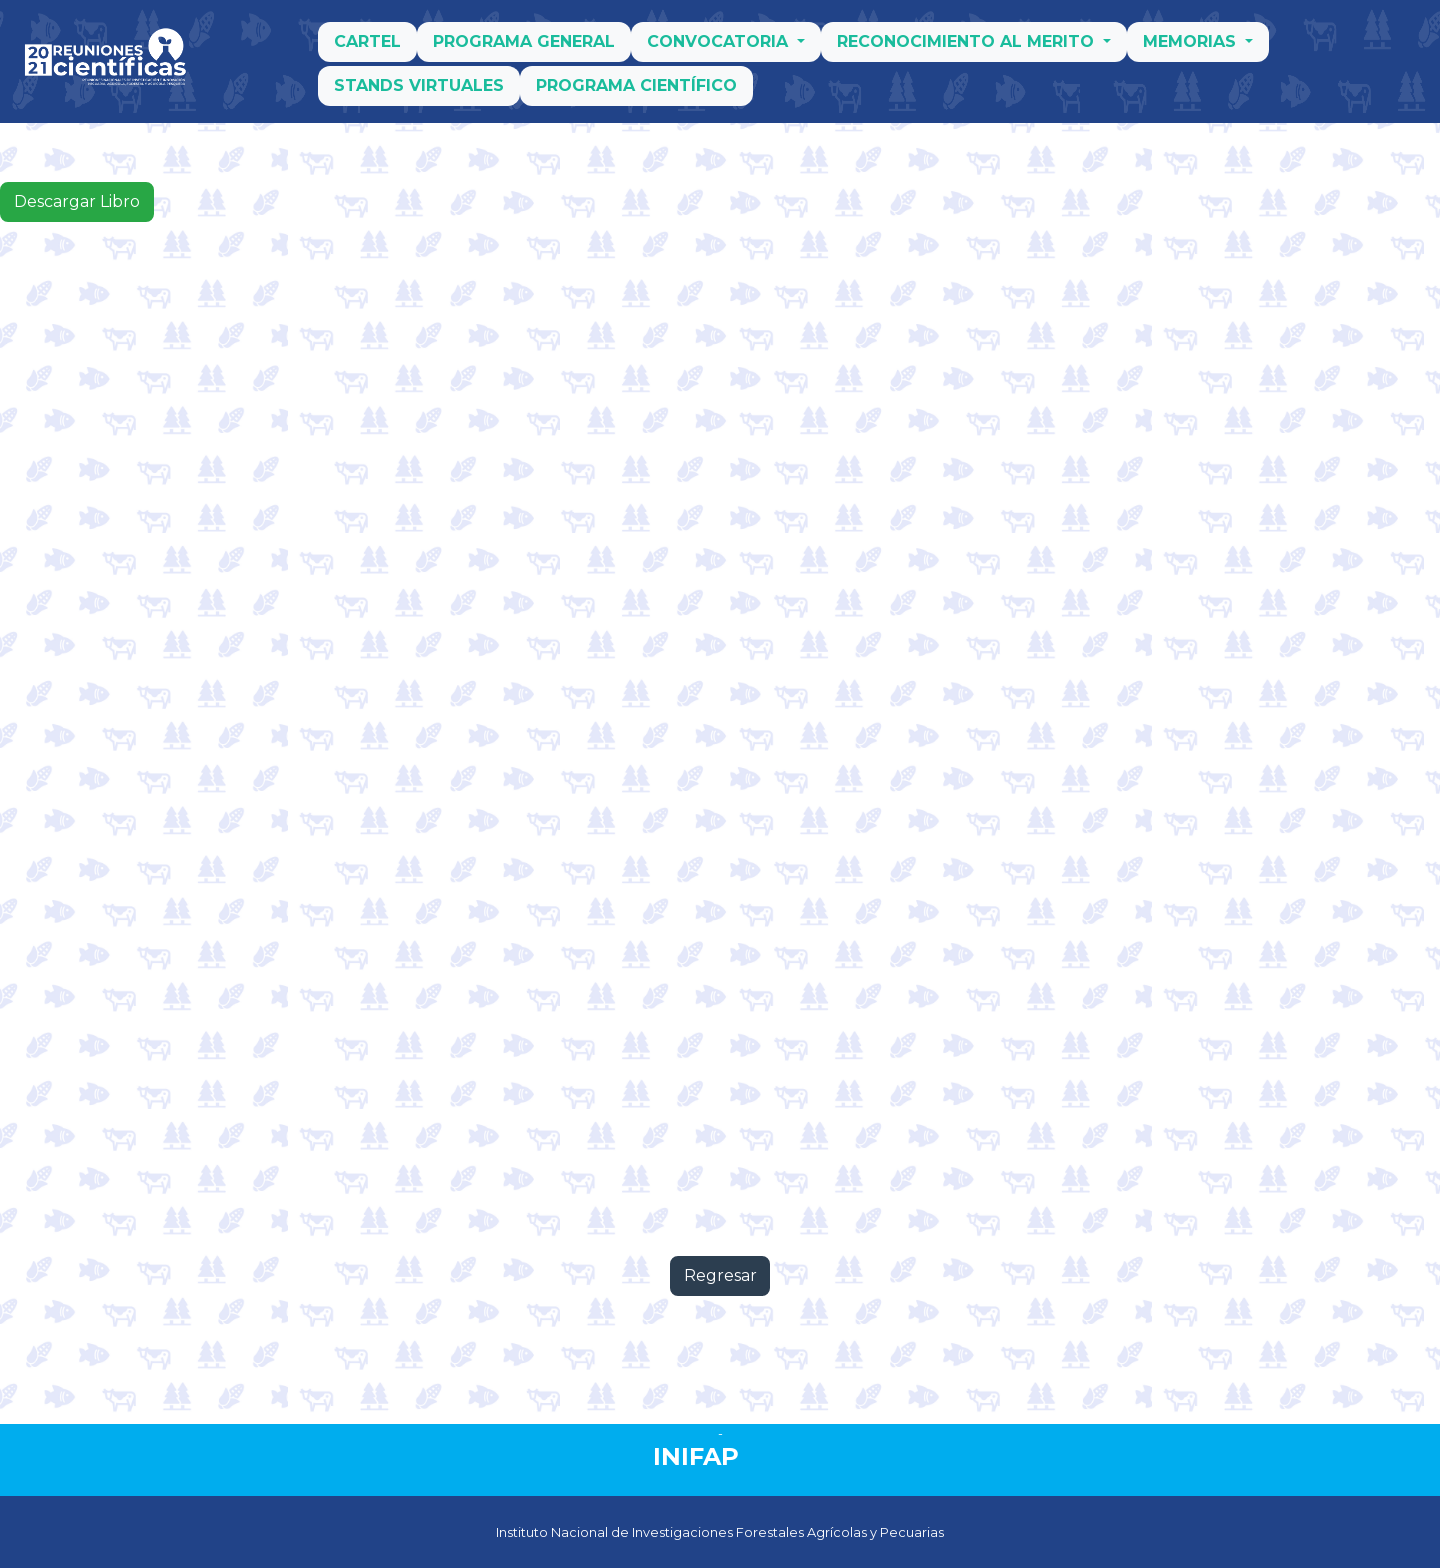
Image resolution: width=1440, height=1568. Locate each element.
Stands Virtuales (419, 92)
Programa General (524, 48)
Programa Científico (636, 92)
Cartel (367, 48)
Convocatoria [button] (720, 48)
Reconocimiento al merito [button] (968, 48)
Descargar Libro (77, 201)
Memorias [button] (1192, 48)
